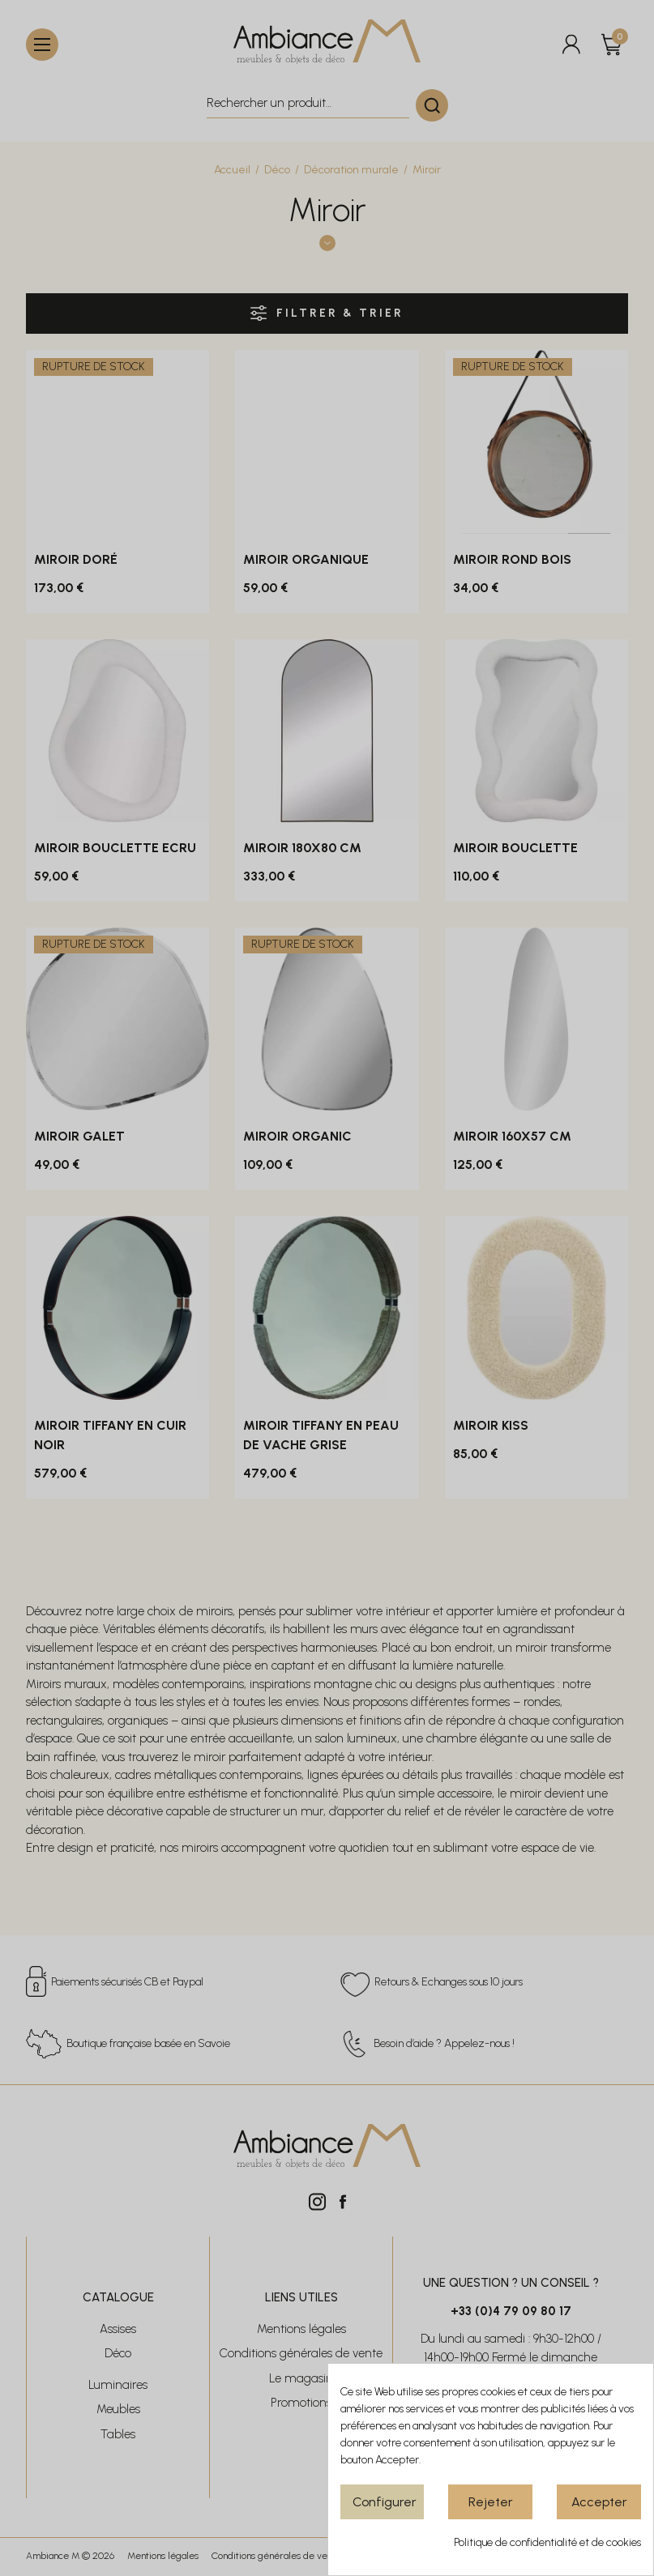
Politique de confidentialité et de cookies (547, 2542)
